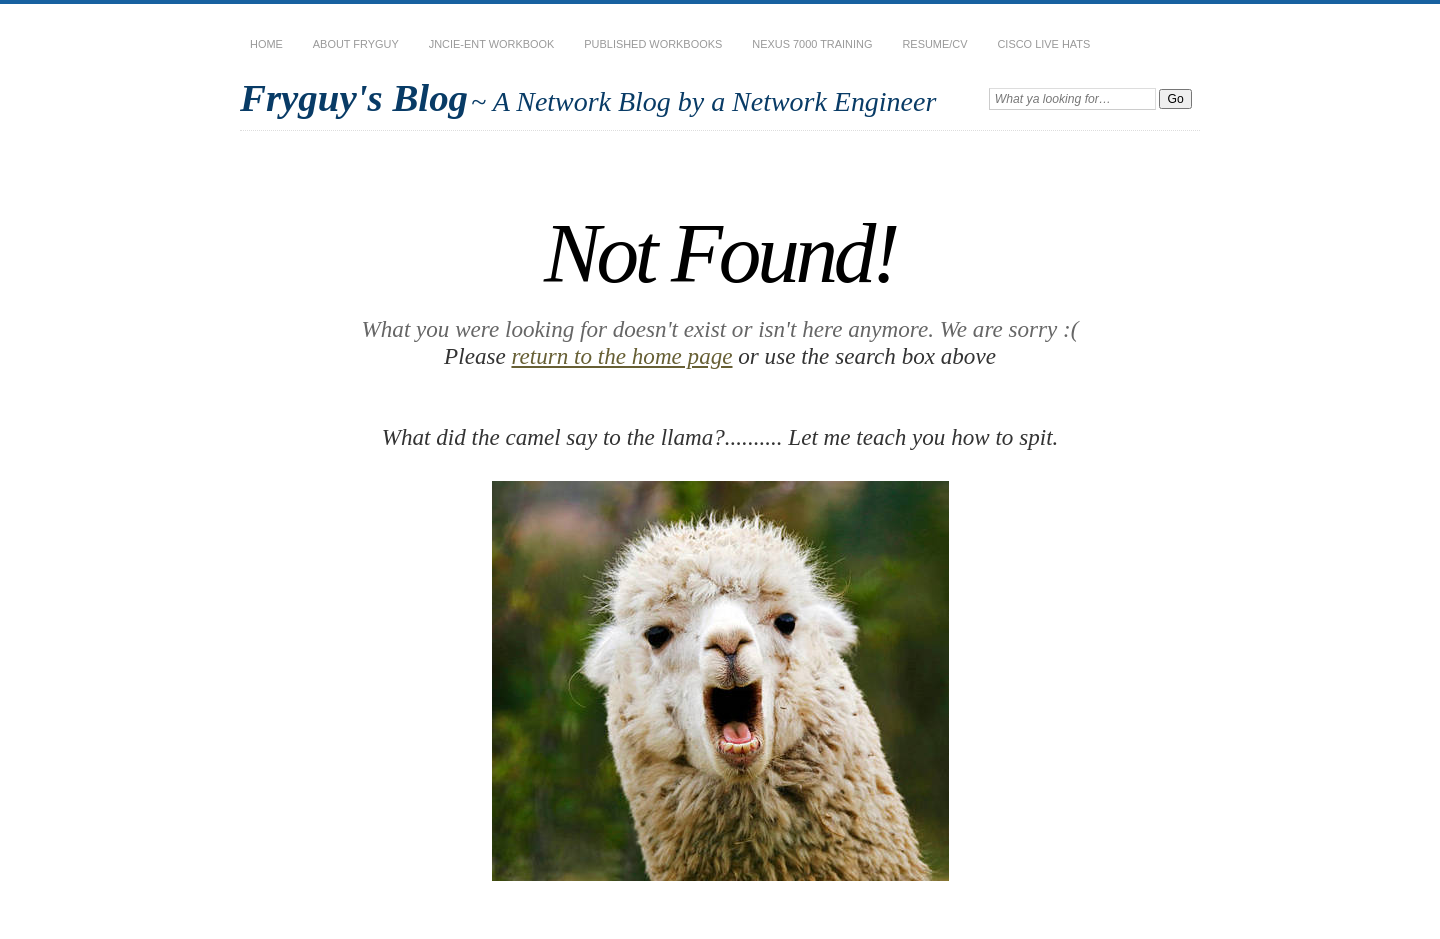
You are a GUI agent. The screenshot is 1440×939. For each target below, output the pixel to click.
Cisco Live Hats (1043, 44)
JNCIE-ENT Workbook (492, 44)
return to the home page (621, 356)
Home (266, 44)
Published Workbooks (653, 44)
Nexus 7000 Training (812, 44)
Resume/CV (934, 44)
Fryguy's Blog (354, 97)
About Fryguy (356, 44)
